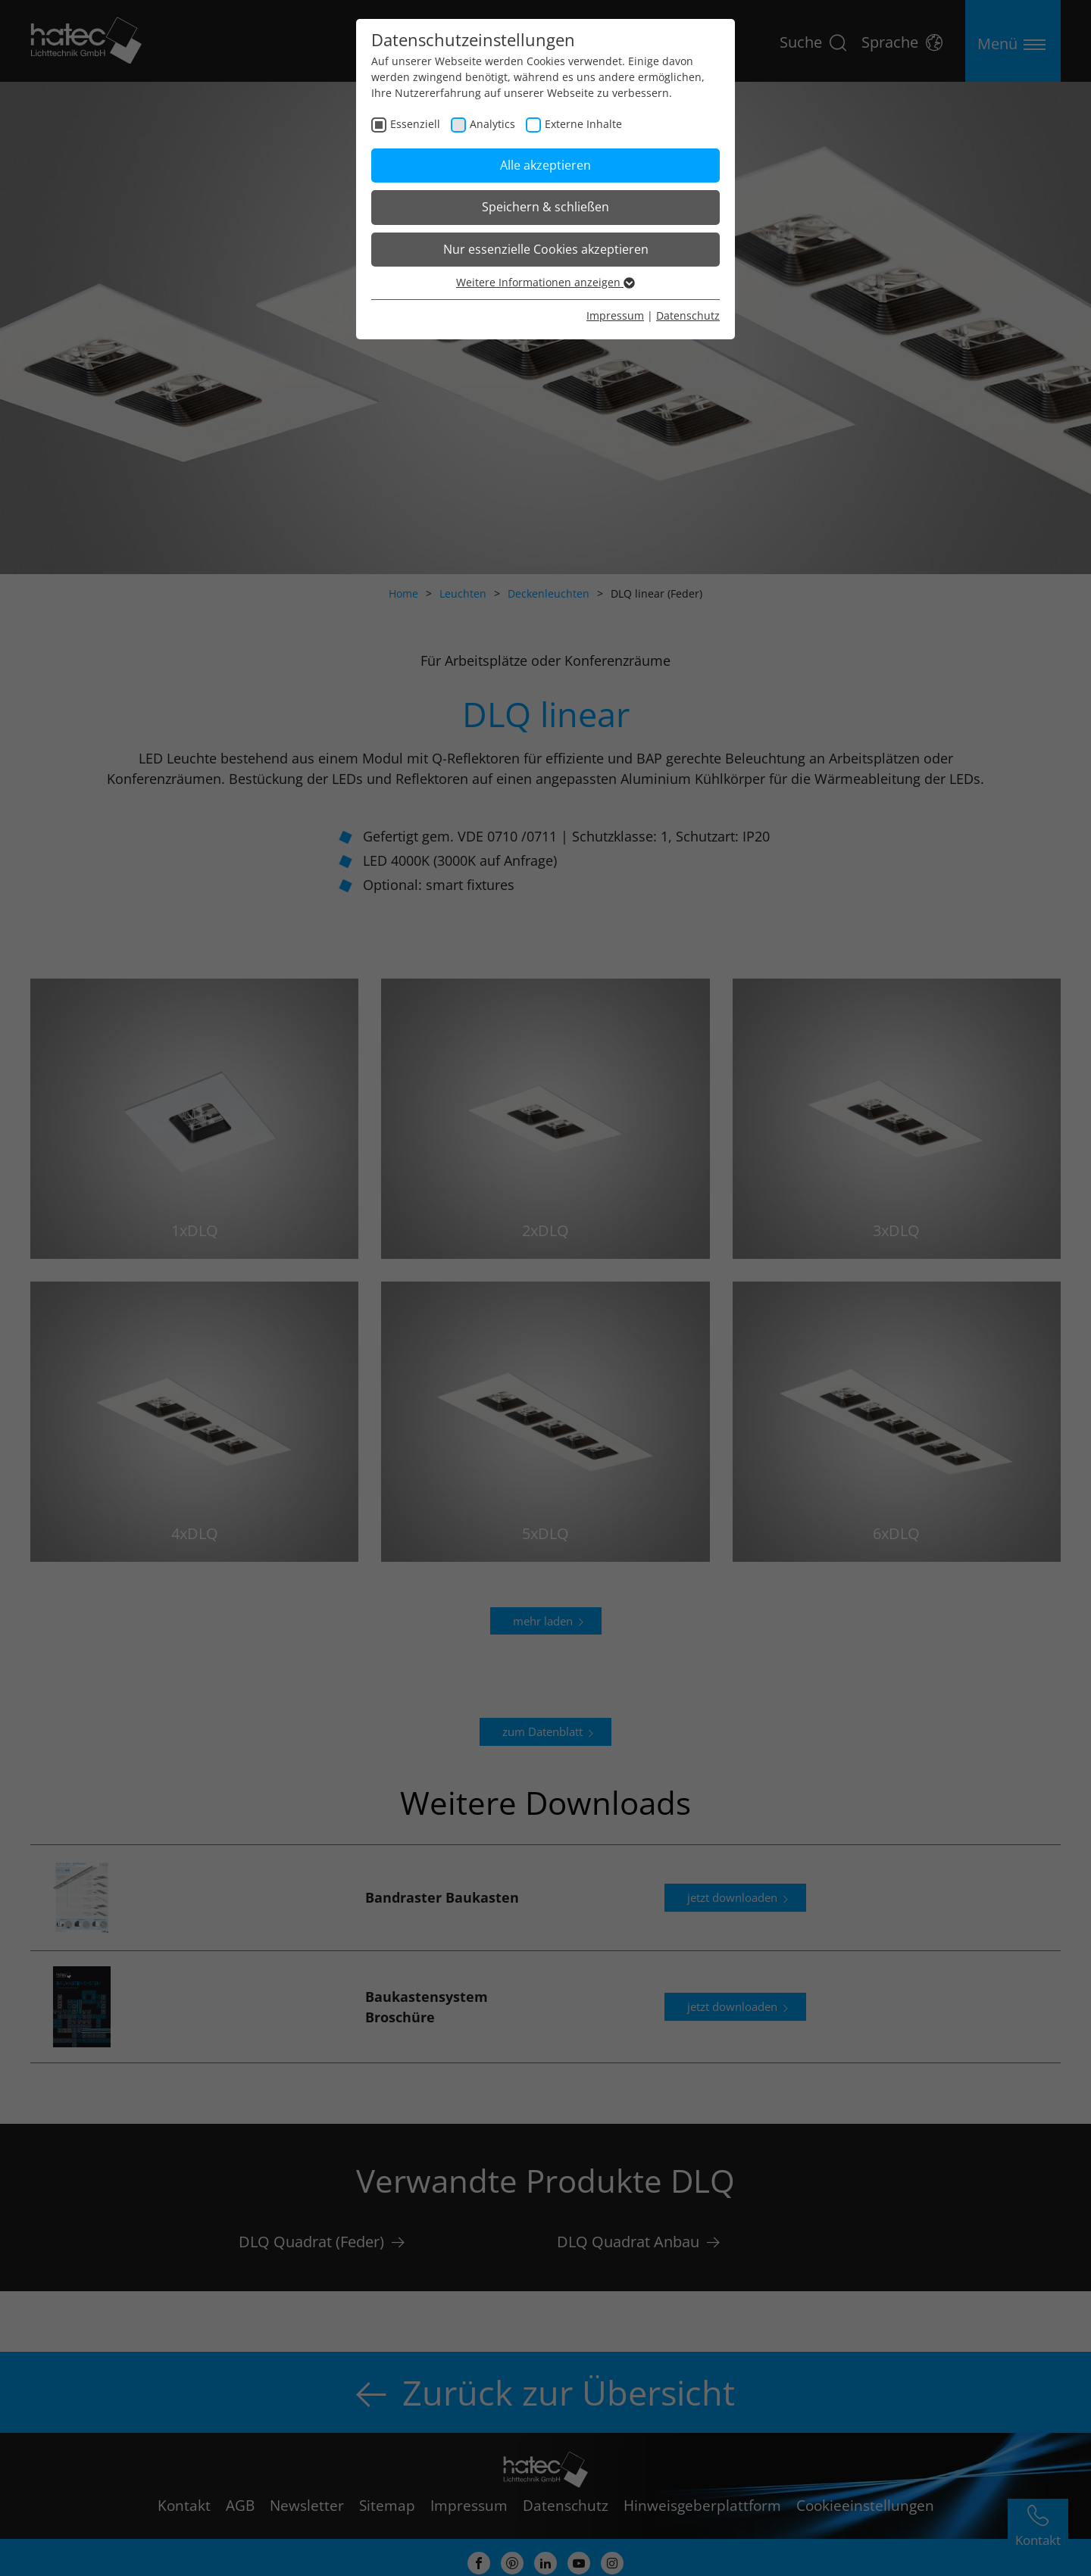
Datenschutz (688, 315)
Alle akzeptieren (545, 165)
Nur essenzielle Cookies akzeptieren (546, 249)
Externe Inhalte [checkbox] (583, 124)
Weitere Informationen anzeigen (545, 282)
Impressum (615, 315)
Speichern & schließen (545, 206)
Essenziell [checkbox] (415, 124)
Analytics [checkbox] (492, 124)
